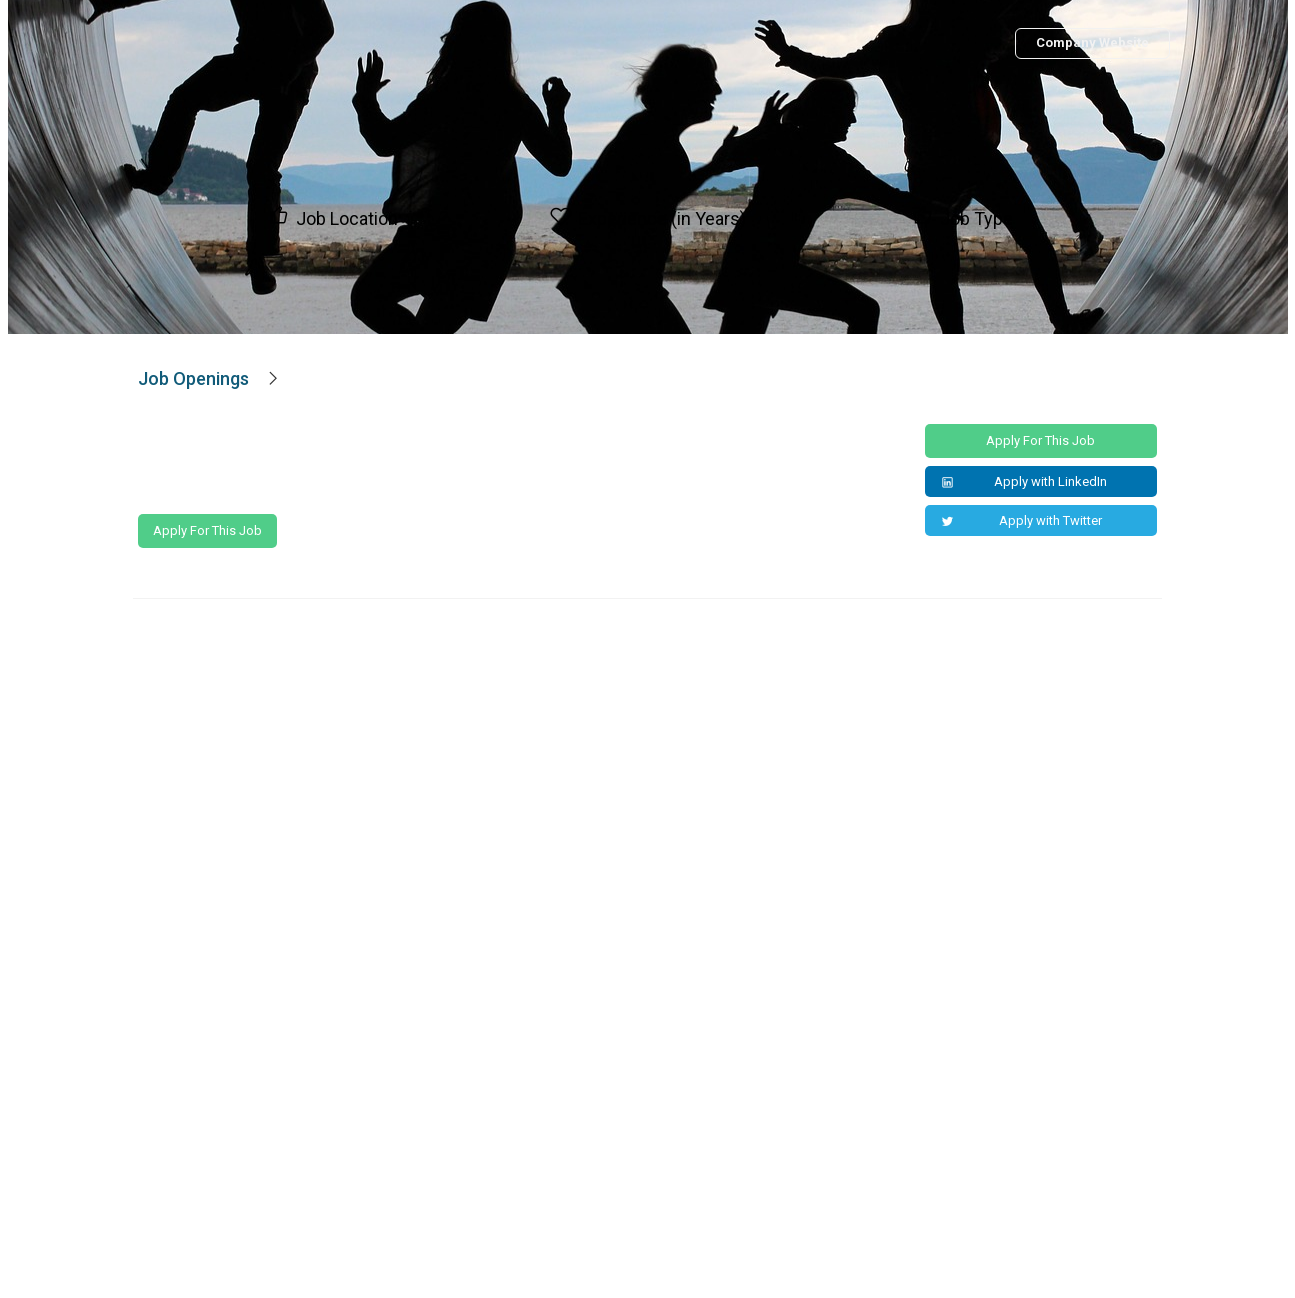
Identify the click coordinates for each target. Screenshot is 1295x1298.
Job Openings (193, 378)
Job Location (347, 219)
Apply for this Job (207, 530)
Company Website (1092, 42)
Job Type (976, 219)
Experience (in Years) (662, 219)
